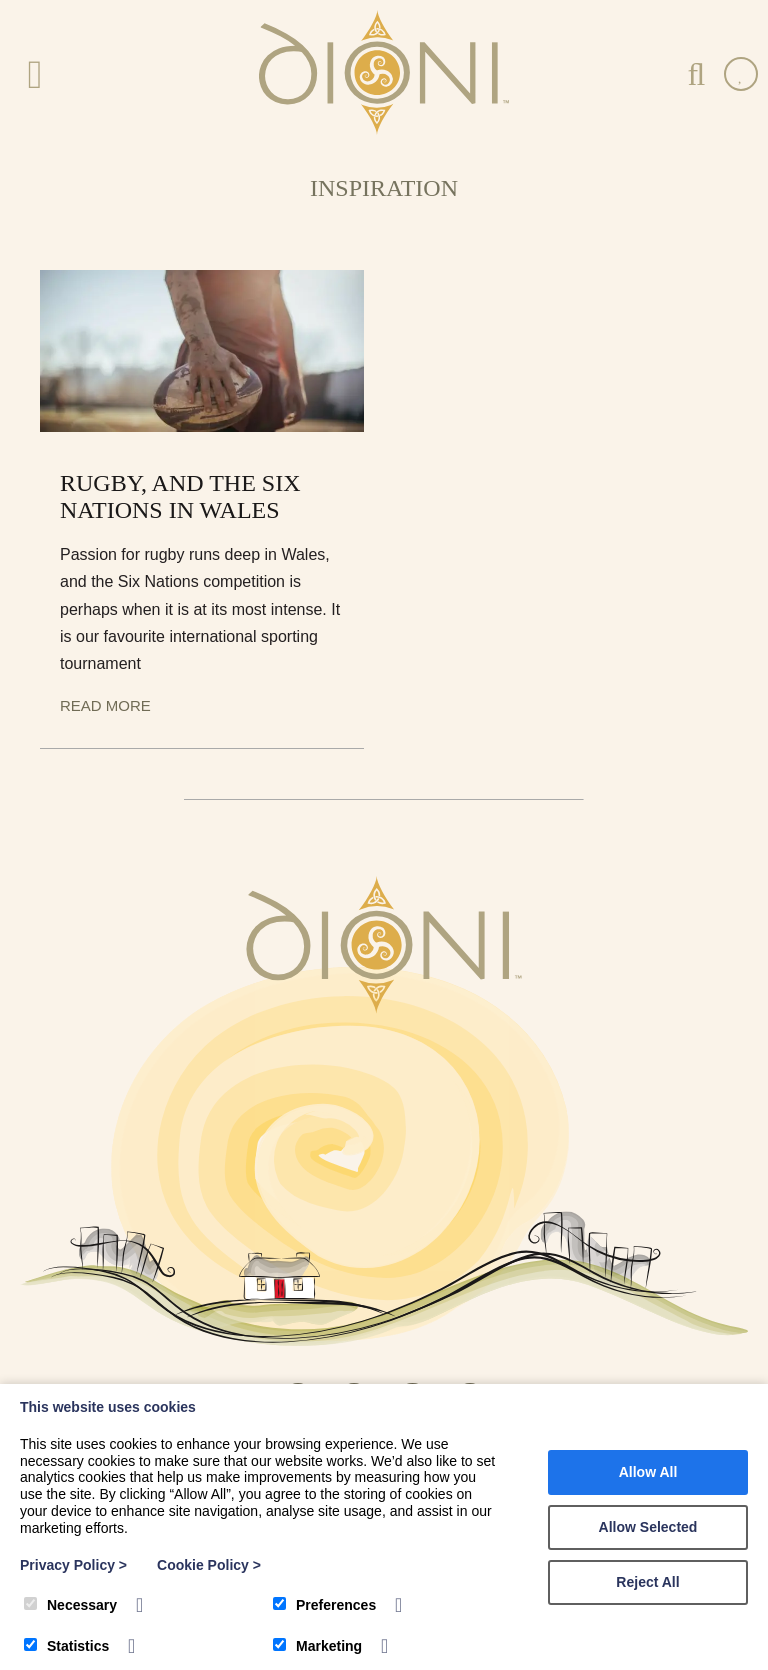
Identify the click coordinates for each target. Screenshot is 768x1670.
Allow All (648, 1472)
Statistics (66, 1646)
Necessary (70, 1605)
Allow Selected (648, 1527)
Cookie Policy (209, 1565)
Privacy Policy (73, 1565)
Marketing (317, 1646)
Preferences (324, 1605)
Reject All (647, 1582)
